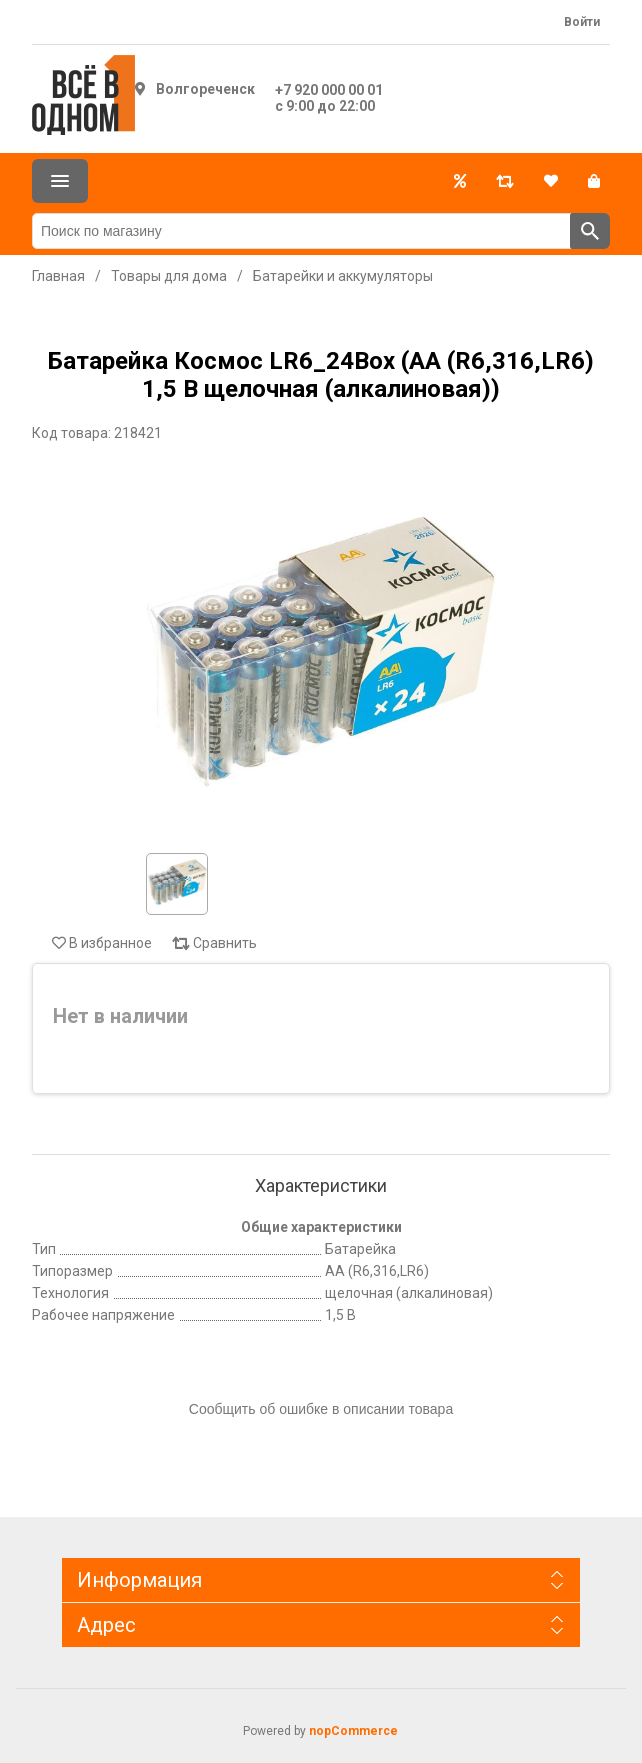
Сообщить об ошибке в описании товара (321, 1409)
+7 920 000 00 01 (329, 90)
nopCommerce (353, 1731)
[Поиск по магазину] (301, 231)
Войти (582, 22)
